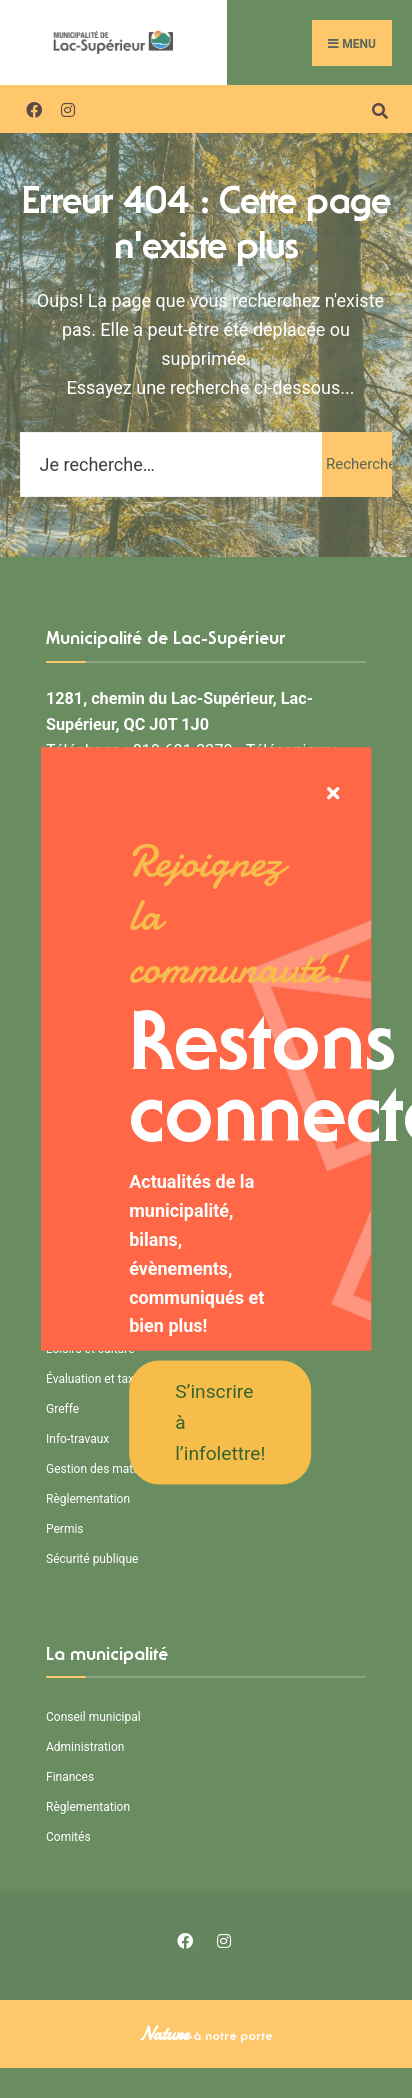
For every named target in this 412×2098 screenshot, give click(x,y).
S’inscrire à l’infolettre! (220, 1422)
